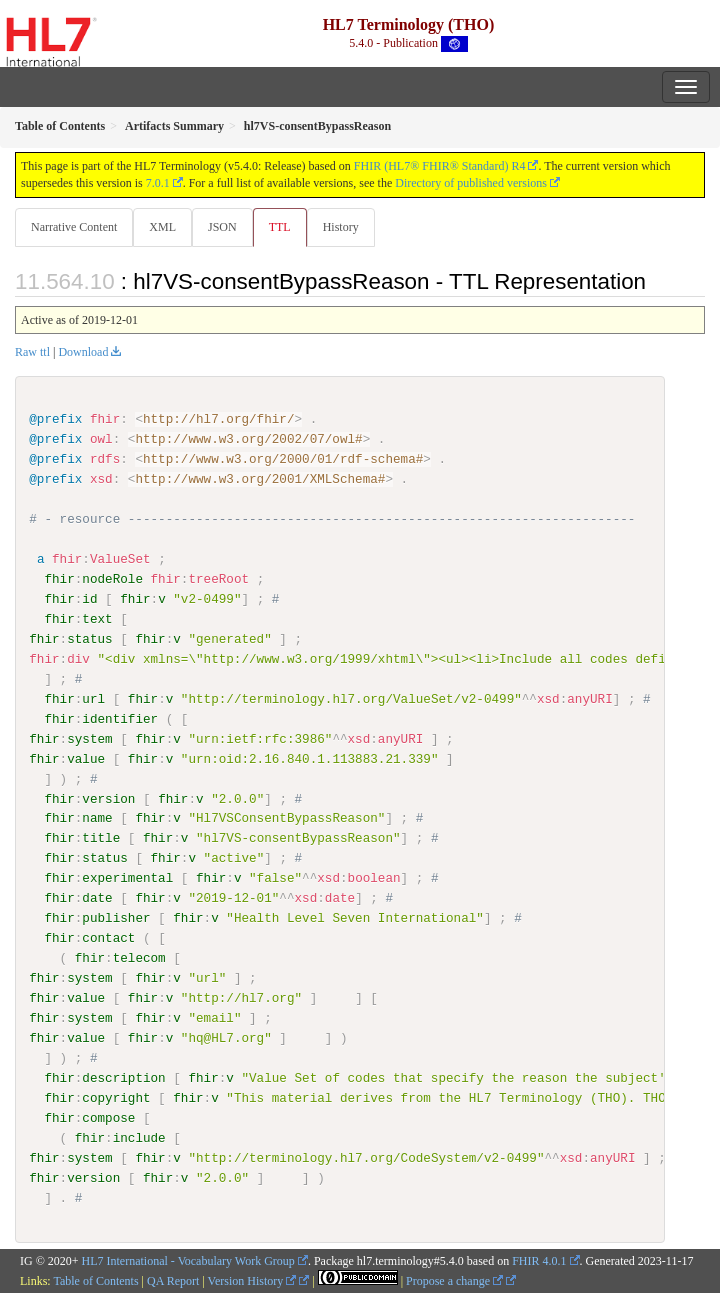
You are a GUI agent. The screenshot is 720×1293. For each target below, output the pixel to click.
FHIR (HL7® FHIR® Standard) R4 (440, 166)
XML (162, 227)
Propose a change (454, 1281)
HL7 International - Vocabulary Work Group (188, 1261)
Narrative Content (74, 227)
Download (83, 352)
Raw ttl (32, 352)
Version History (252, 1281)
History (341, 227)
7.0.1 (158, 183)
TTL (280, 227)
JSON (222, 227)
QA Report (173, 1281)
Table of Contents (95, 1281)
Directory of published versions (471, 183)
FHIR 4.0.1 (539, 1261)
